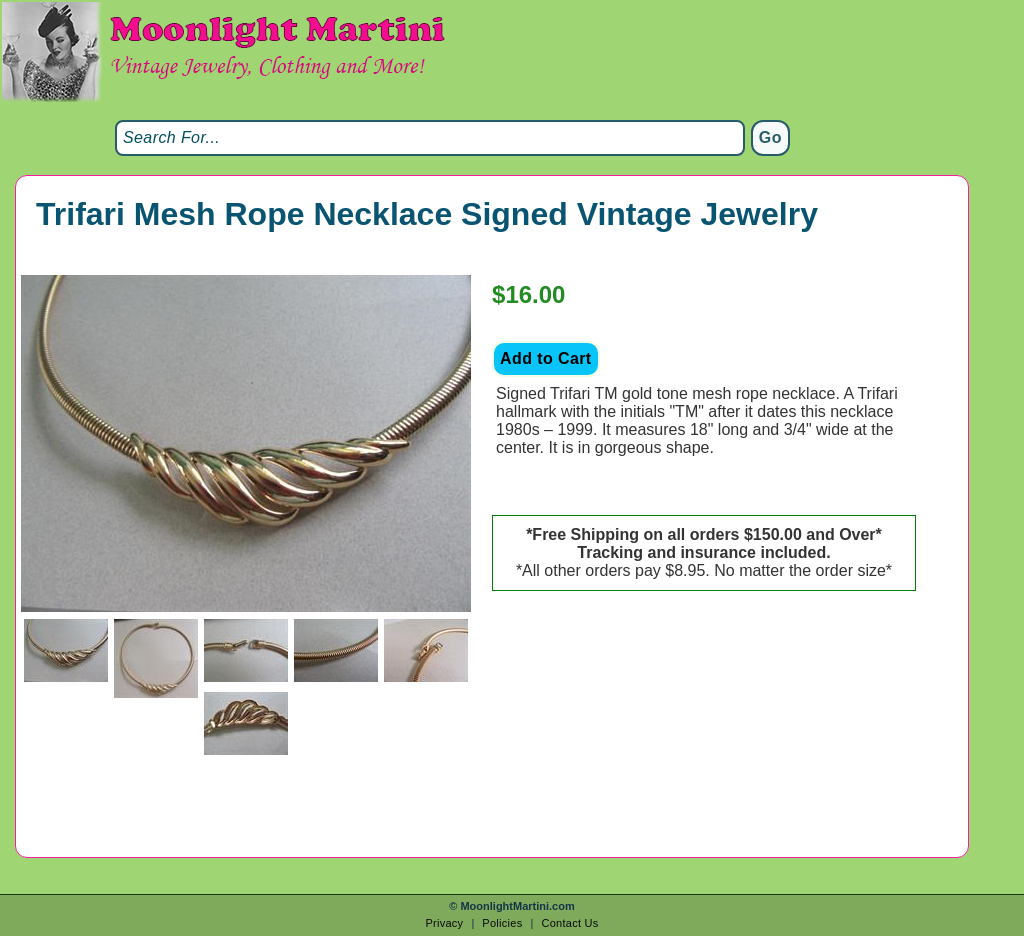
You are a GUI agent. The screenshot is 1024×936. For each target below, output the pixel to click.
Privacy (444, 923)
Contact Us (569, 923)
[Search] (430, 138)
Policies (502, 923)
